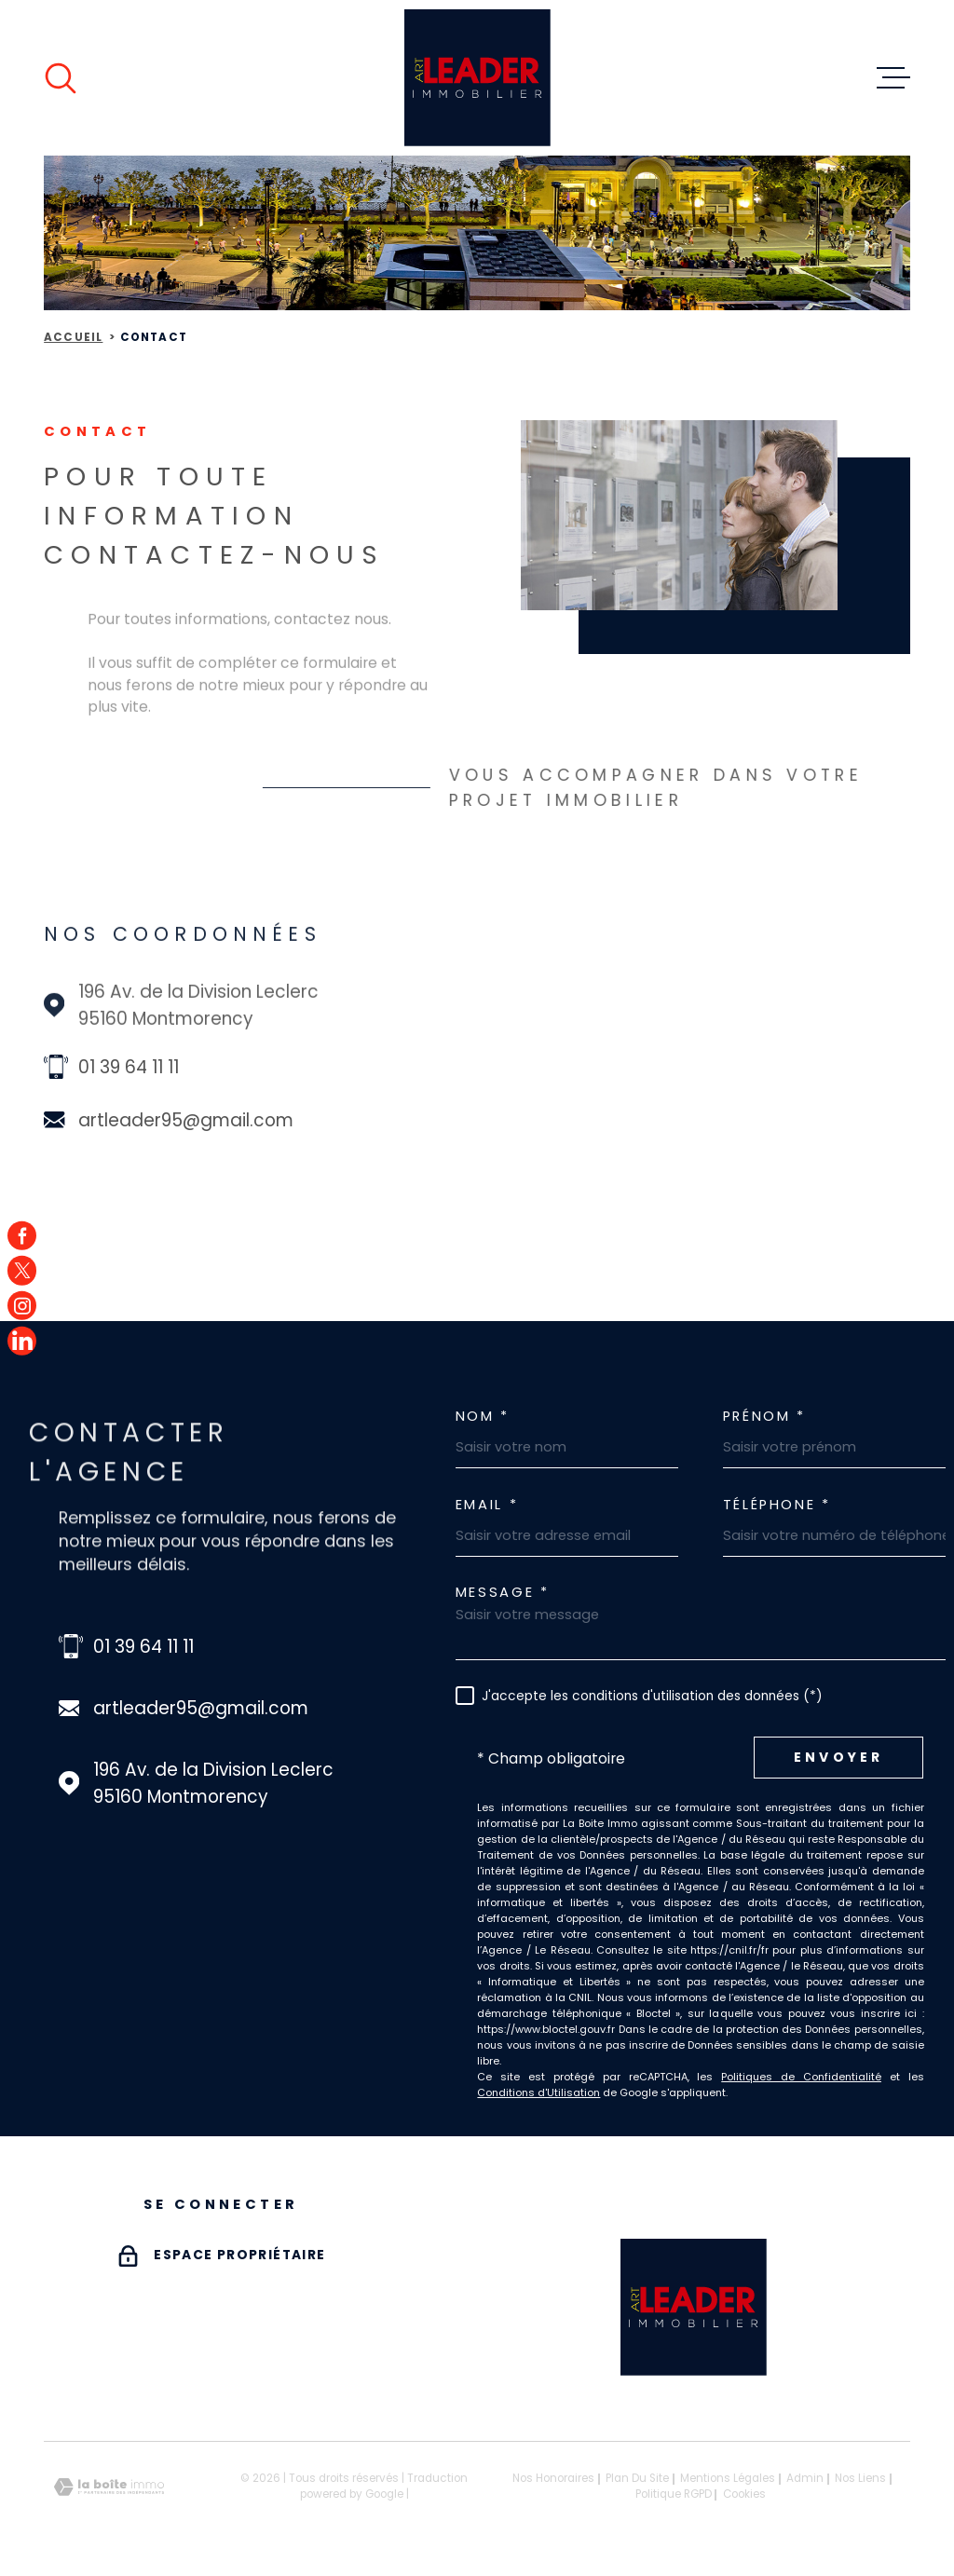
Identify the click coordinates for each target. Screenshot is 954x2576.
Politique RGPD (673, 2494)
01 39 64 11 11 (128, 1067)
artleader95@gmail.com (185, 1120)
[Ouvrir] (60, 78)
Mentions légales (727, 2478)
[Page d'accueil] (477, 77)
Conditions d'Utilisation (538, 2092)
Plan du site (637, 2478)
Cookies (744, 2495)
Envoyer (838, 1758)
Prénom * (764, 1417)
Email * (487, 1505)
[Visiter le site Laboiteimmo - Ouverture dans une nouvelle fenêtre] (109, 2487)
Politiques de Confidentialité (801, 2076)
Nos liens (860, 2478)
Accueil (73, 337)
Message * (503, 1593)
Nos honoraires (553, 2478)
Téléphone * (777, 1505)
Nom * (483, 1417)
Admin (805, 2478)
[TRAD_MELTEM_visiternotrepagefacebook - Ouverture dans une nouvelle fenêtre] (21, 1234)
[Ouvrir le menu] (893, 78)
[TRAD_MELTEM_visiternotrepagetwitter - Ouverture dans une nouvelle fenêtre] (21, 1270)
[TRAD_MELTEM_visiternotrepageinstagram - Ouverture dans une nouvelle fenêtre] (21, 1305)
